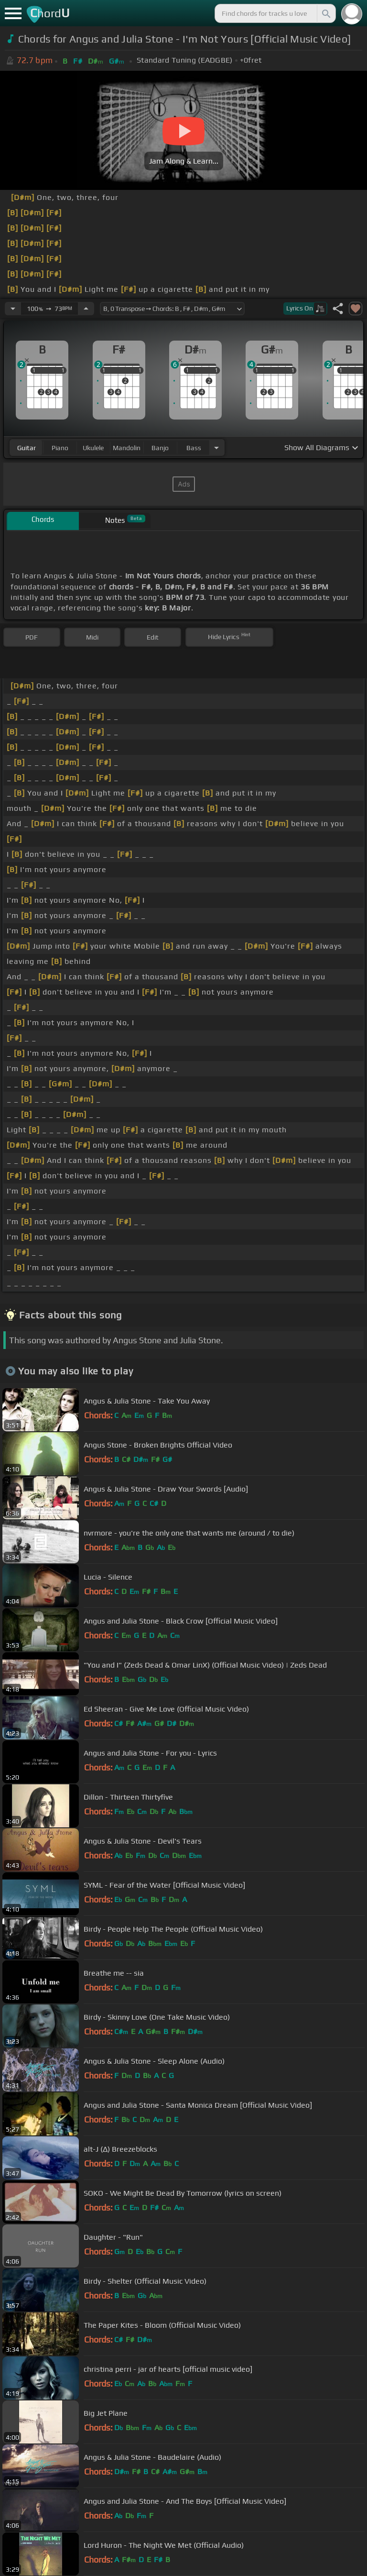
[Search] (325, 13)
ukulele (93, 448)
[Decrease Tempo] (13, 308)
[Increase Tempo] (86, 308)
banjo (160, 448)
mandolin (126, 448)
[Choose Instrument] (216, 447)
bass (193, 448)
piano (60, 448)
